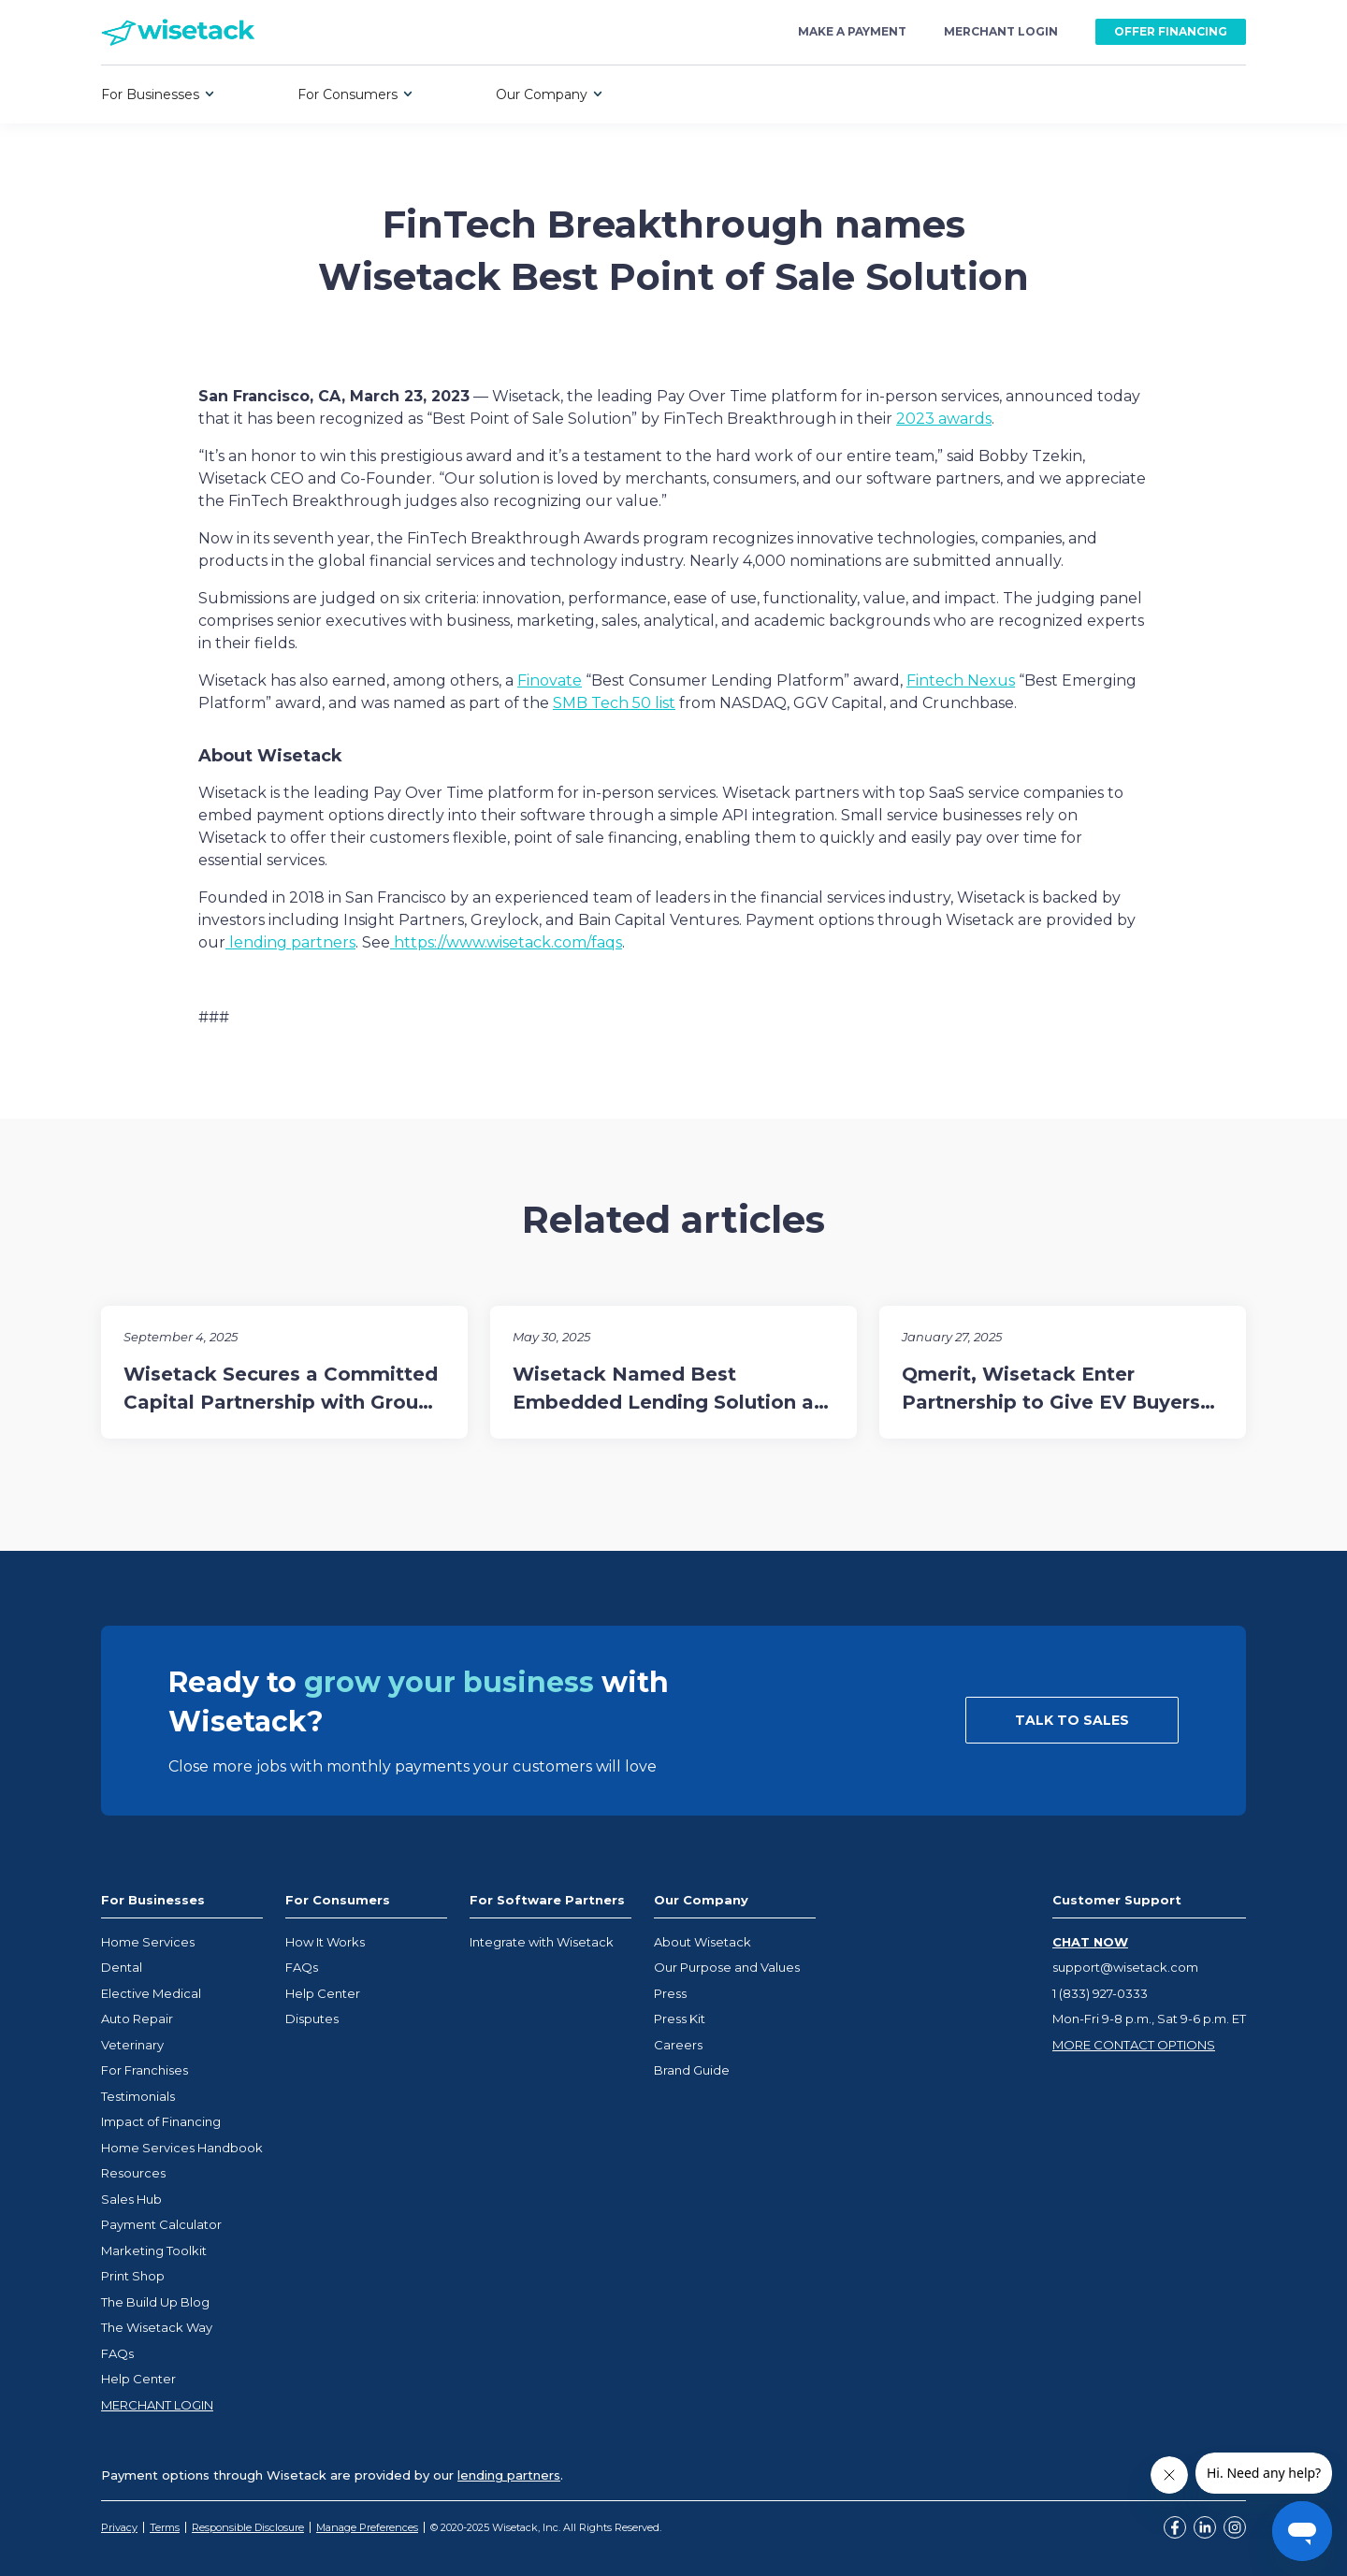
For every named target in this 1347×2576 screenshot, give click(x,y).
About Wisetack (702, 1941)
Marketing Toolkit (154, 2250)
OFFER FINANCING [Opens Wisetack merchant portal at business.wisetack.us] (1170, 31)
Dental (121, 1967)
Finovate (549, 680)
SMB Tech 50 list (614, 703)
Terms (165, 2527)
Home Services (148, 1941)
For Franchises (144, 2069)
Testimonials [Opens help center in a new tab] (138, 2096)
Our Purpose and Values (727, 1967)
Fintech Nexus (960, 680)
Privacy (119, 2527)
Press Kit (679, 2018)
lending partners (290, 942)
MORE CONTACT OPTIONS (1133, 2044)
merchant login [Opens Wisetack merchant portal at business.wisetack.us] (1001, 31)
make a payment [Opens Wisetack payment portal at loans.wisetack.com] (852, 31)
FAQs (117, 2353)
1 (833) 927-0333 (1100, 1993)
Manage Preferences (367, 2527)
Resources (133, 2172)
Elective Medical (151, 1993)
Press (670, 1993)
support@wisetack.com (1125, 1967)
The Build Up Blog (155, 2301)
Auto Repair (137, 2018)
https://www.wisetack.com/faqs (506, 942)
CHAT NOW (1090, 1941)
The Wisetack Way (156, 2327)
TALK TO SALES (1072, 1720)
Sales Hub (131, 2199)
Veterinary (132, 2044)
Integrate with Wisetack (542, 1941)
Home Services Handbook (182, 2147)
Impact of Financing (161, 2121)
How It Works (325, 1941)
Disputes (312, 2018)
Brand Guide (692, 2069)
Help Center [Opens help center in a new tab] (138, 2378)
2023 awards (944, 418)
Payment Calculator (161, 2224)
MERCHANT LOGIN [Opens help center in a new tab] (157, 2404)
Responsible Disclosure (248, 2527)
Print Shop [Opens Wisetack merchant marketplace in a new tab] (133, 2275)
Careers (678, 2044)
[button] (158, 94)
